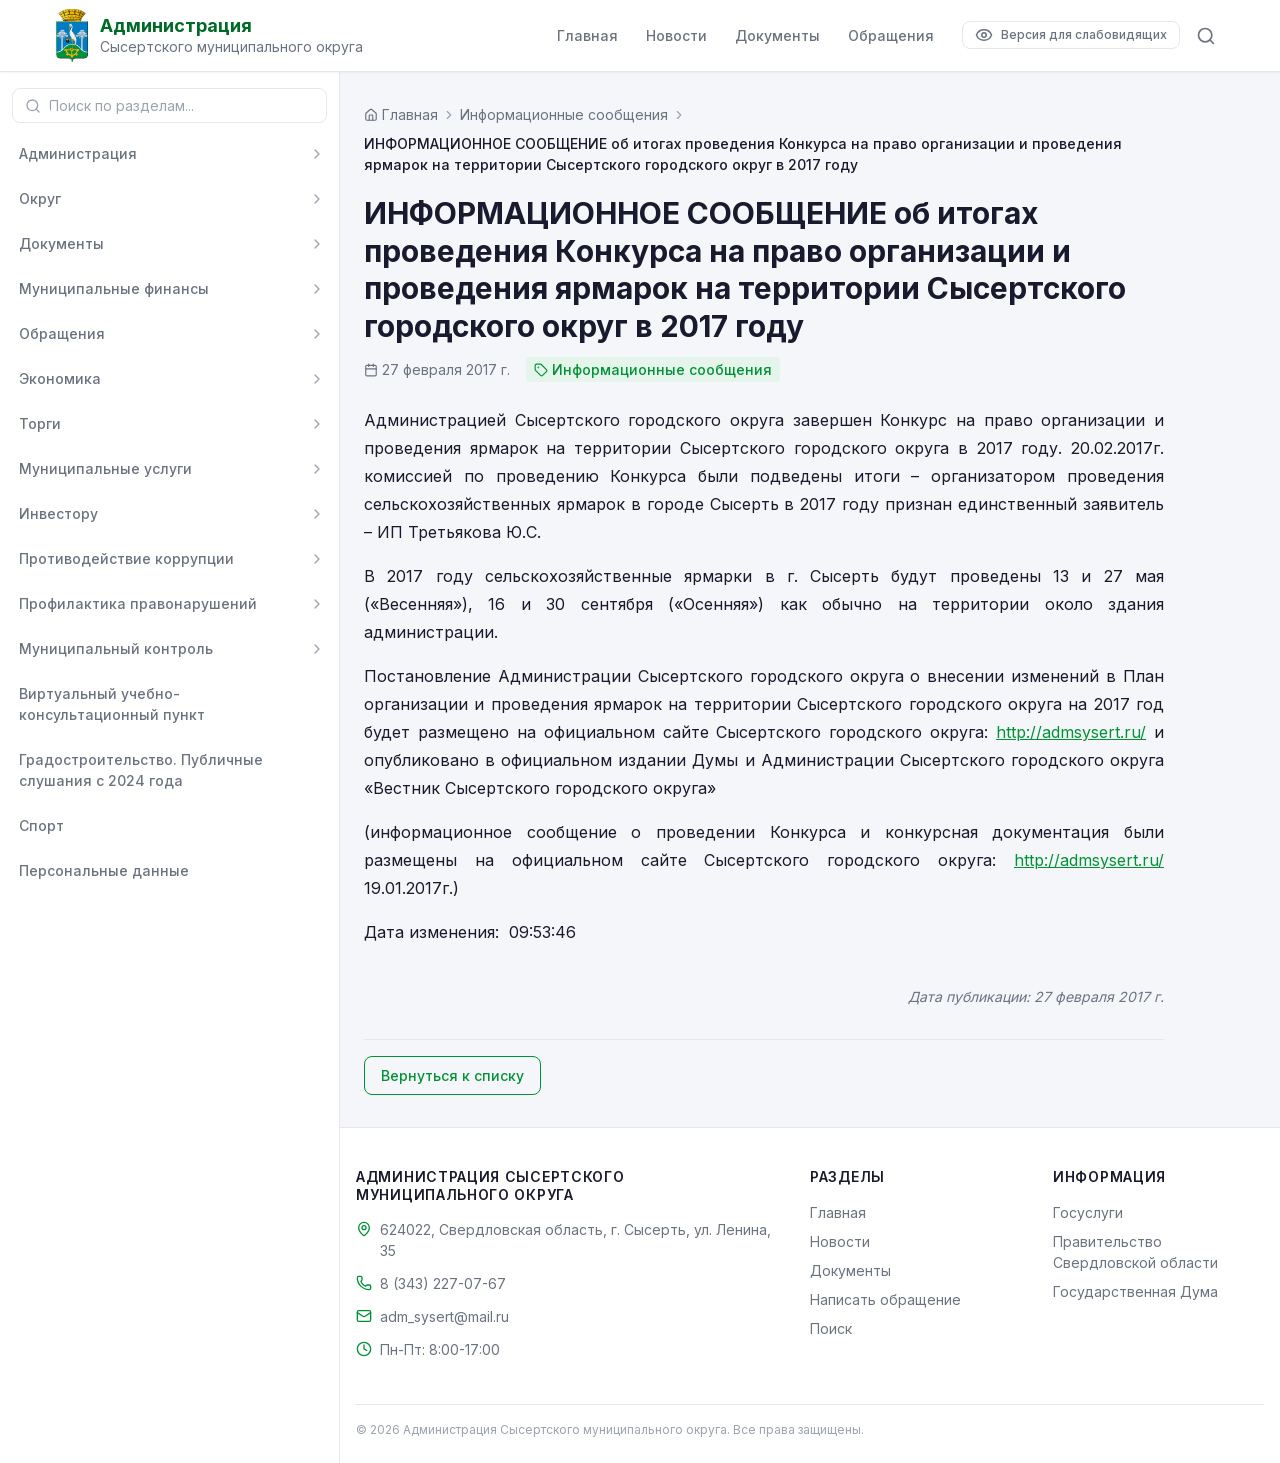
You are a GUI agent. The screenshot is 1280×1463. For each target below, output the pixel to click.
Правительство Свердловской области (1135, 1252)
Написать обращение (885, 1299)
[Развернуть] (317, 154)
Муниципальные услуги (105, 468)
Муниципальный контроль (116, 648)
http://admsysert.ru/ (1071, 732)
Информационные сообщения (564, 114)
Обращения (891, 35)
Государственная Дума (1135, 1291)
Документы (777, 35)
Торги (40, 423)
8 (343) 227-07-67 (443, 1283)
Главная (587, 35)
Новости (676, 35)
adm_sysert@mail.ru (444, 1316)
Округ (40, 198)
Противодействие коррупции (126, 558)
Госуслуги (1088, 1212)
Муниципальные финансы (114, 288)
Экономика (60, 378)
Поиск (831, 1328)
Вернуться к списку (452, 1075)
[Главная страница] (401, 114)
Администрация (78, 153)
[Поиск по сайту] (1206, 36)
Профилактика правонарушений (138, 603)
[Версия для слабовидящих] (1071, 35)
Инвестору (58, 513)
